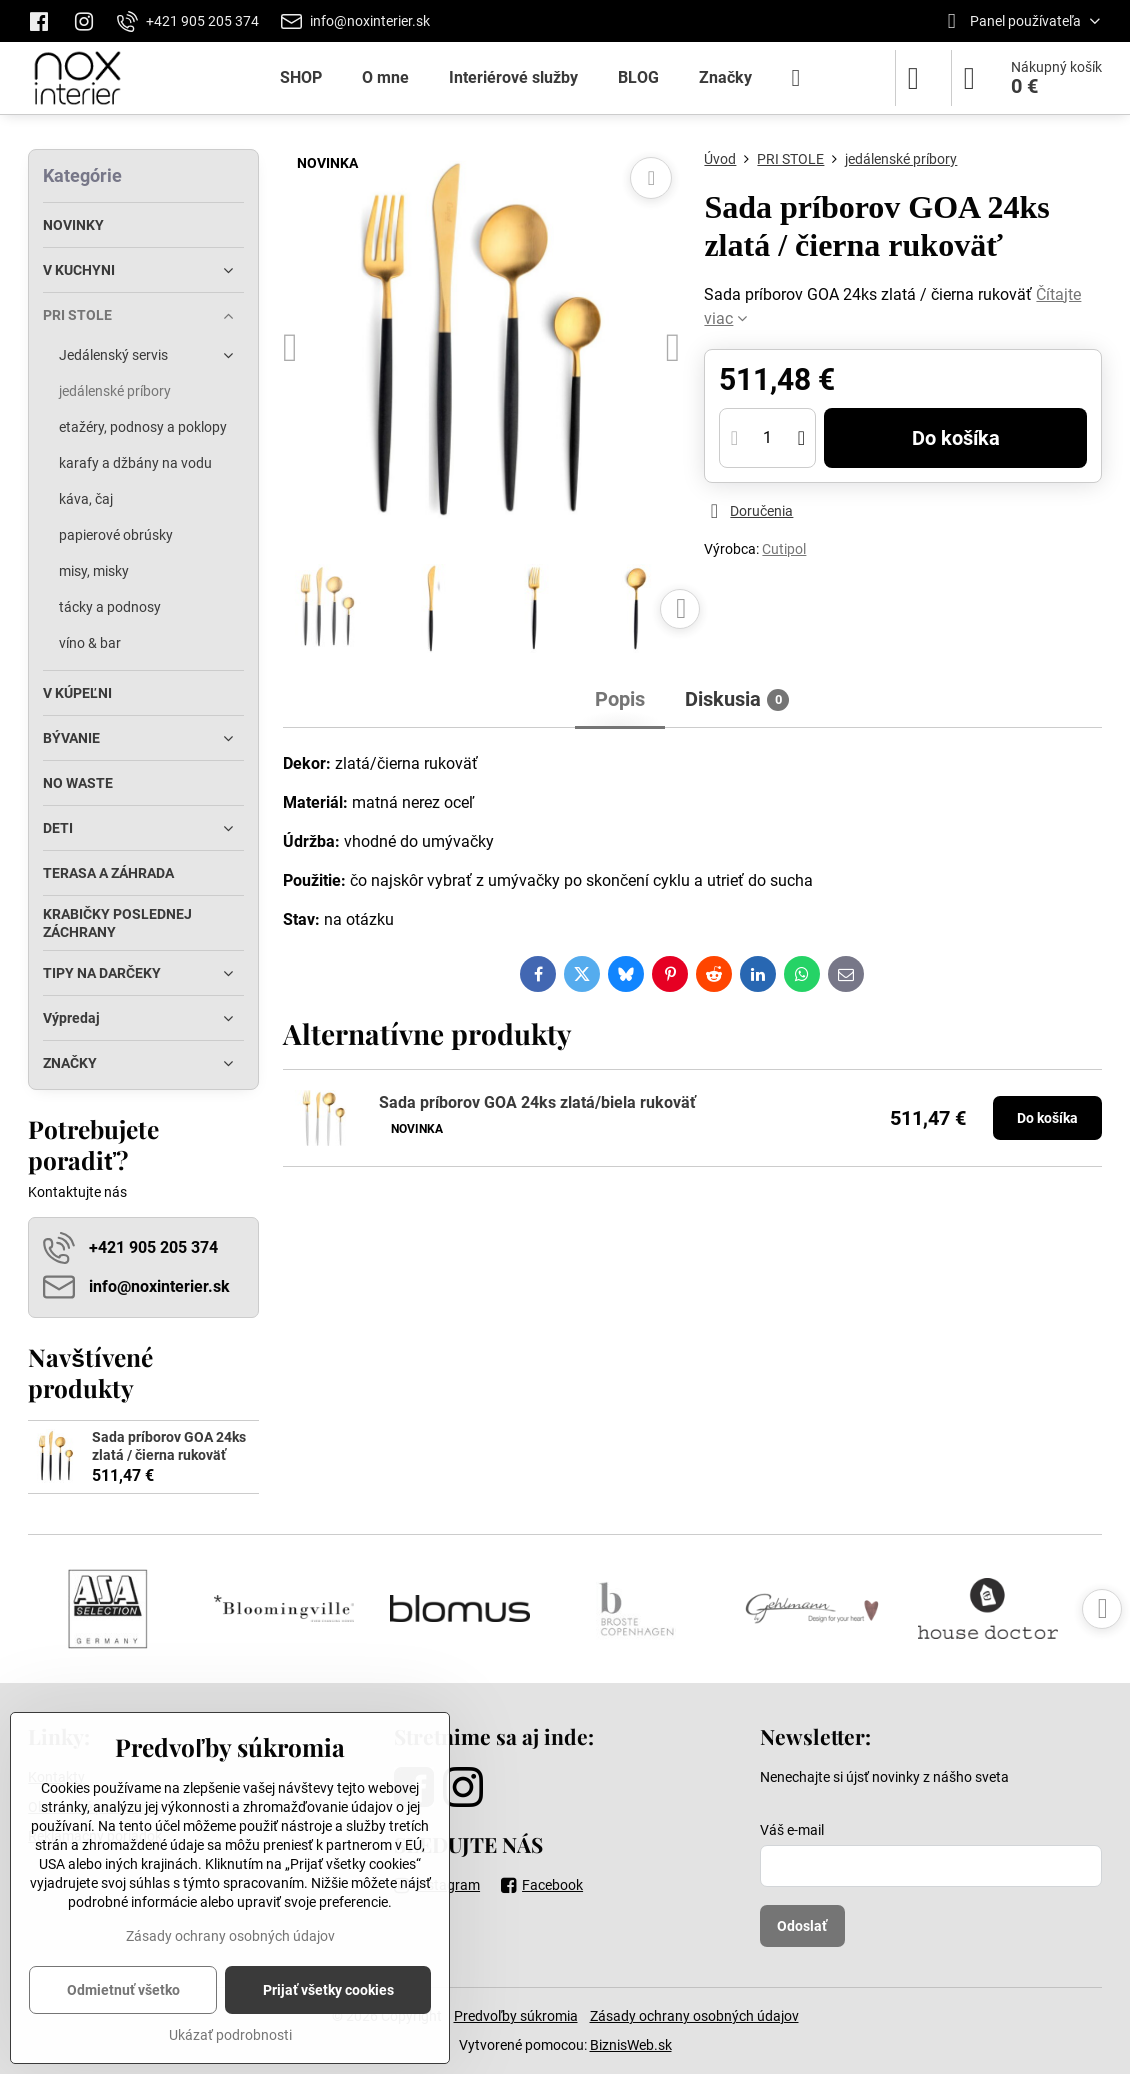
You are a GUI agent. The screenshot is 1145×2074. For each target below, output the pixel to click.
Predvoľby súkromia (516, 2016)
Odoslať (802, 1926)
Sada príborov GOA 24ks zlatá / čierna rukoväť (169, 1446)
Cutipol (784, 549)
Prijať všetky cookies (328, 1990)
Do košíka (956, 438)
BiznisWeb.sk (631, 2045)
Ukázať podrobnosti (230, 2035)
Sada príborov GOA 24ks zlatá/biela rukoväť (537, 1102)
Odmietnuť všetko (123, 1990)
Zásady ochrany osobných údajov (694, 2016)
